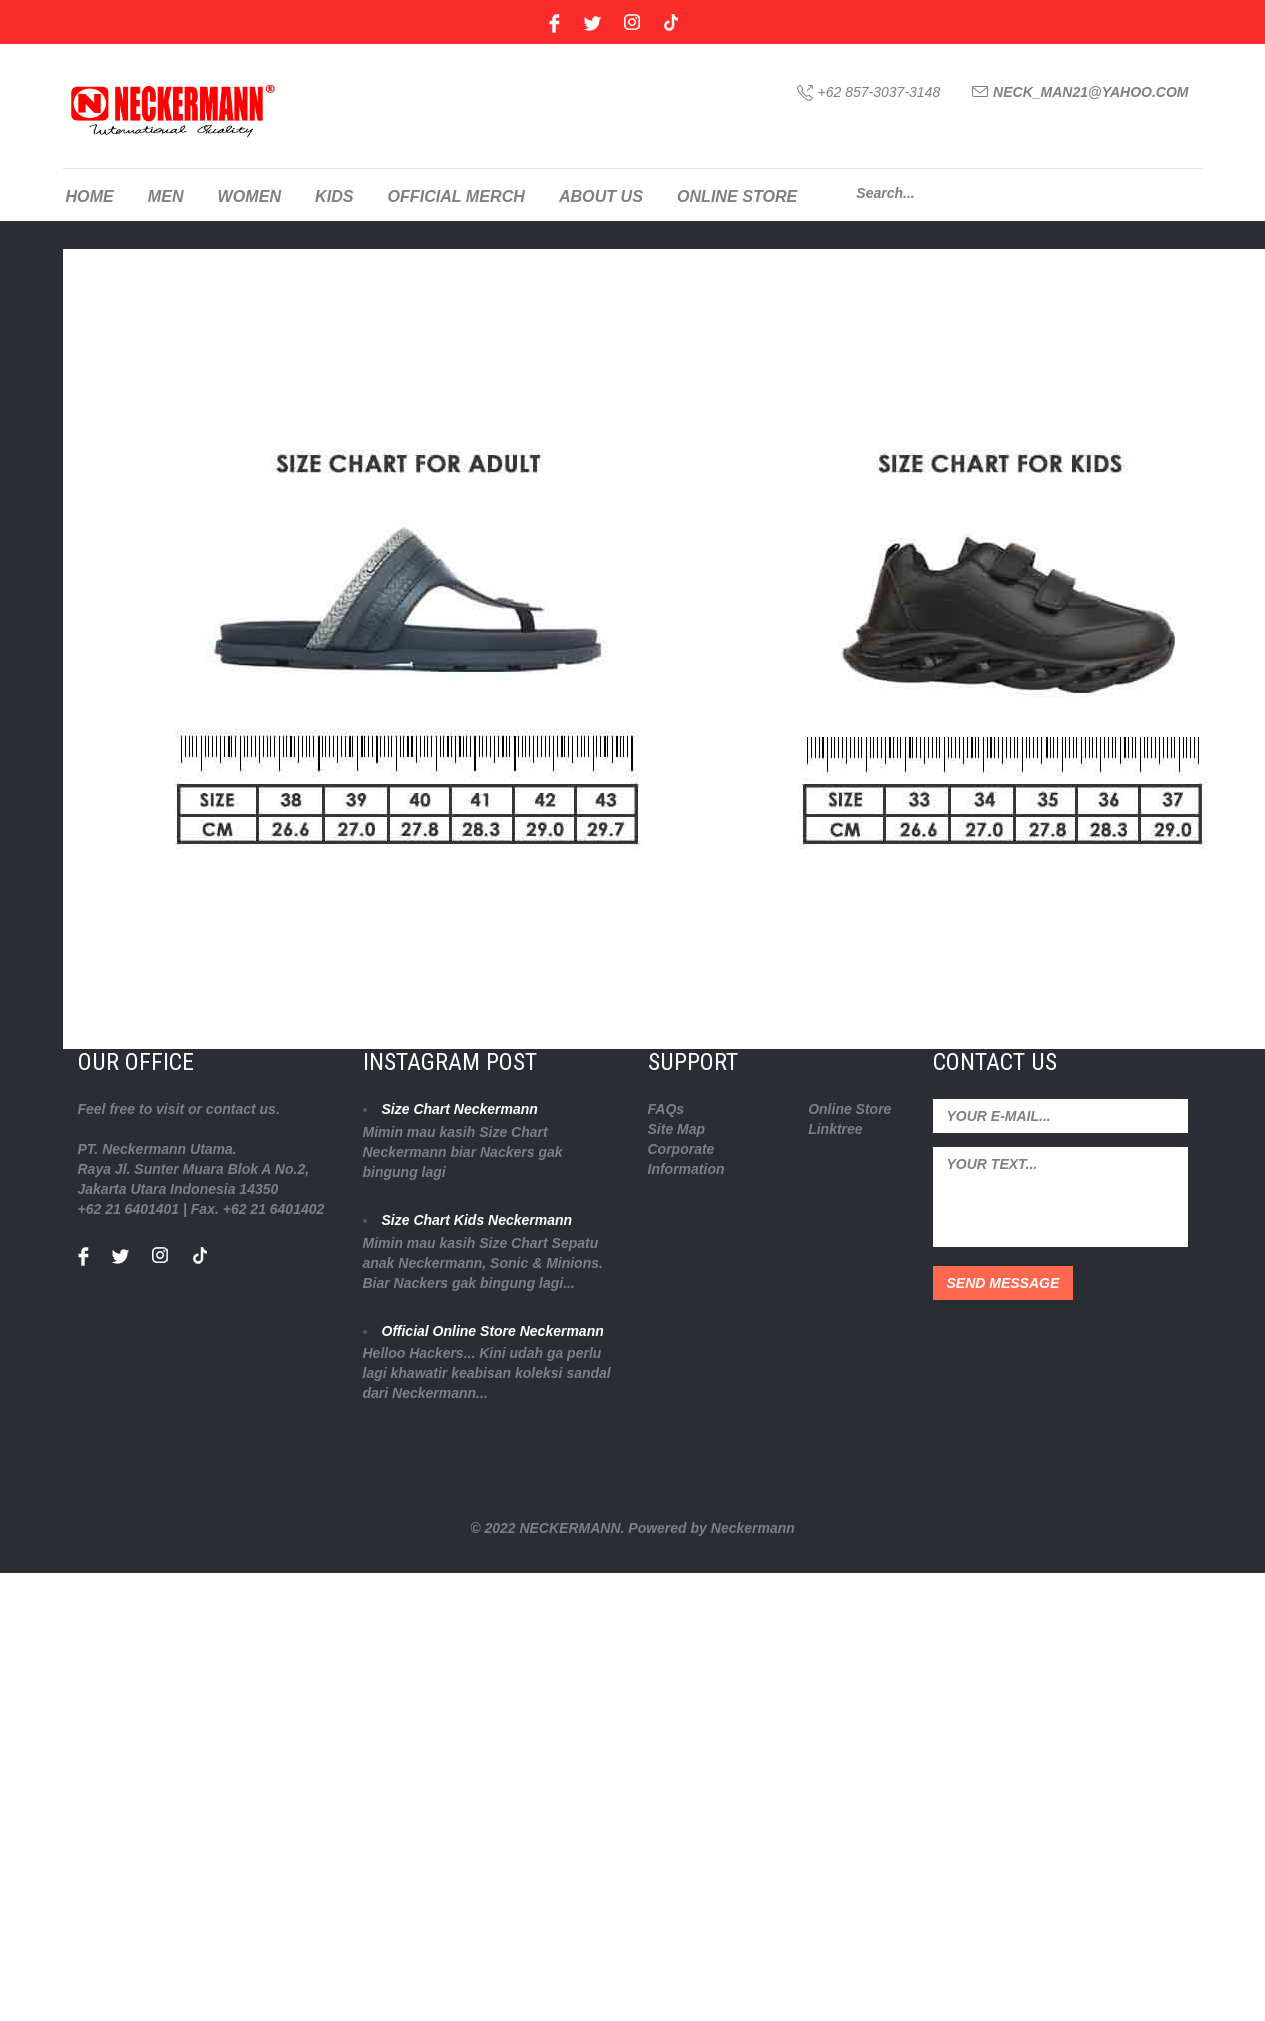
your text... (1060, 1197)
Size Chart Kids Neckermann (477, 1220)
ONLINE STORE (737, 196)
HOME (90, 196)
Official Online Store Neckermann (493, 1331)
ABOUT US (601, 196)
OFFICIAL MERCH (455, 196)
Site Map (677, 1129)
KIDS (334, 196)
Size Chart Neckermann (460, 1109)
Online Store (849, 1109)
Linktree (835, 1129)
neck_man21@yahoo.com (1090, 92)
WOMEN (249, 196)
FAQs (666, 1109)
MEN (166, 196)
